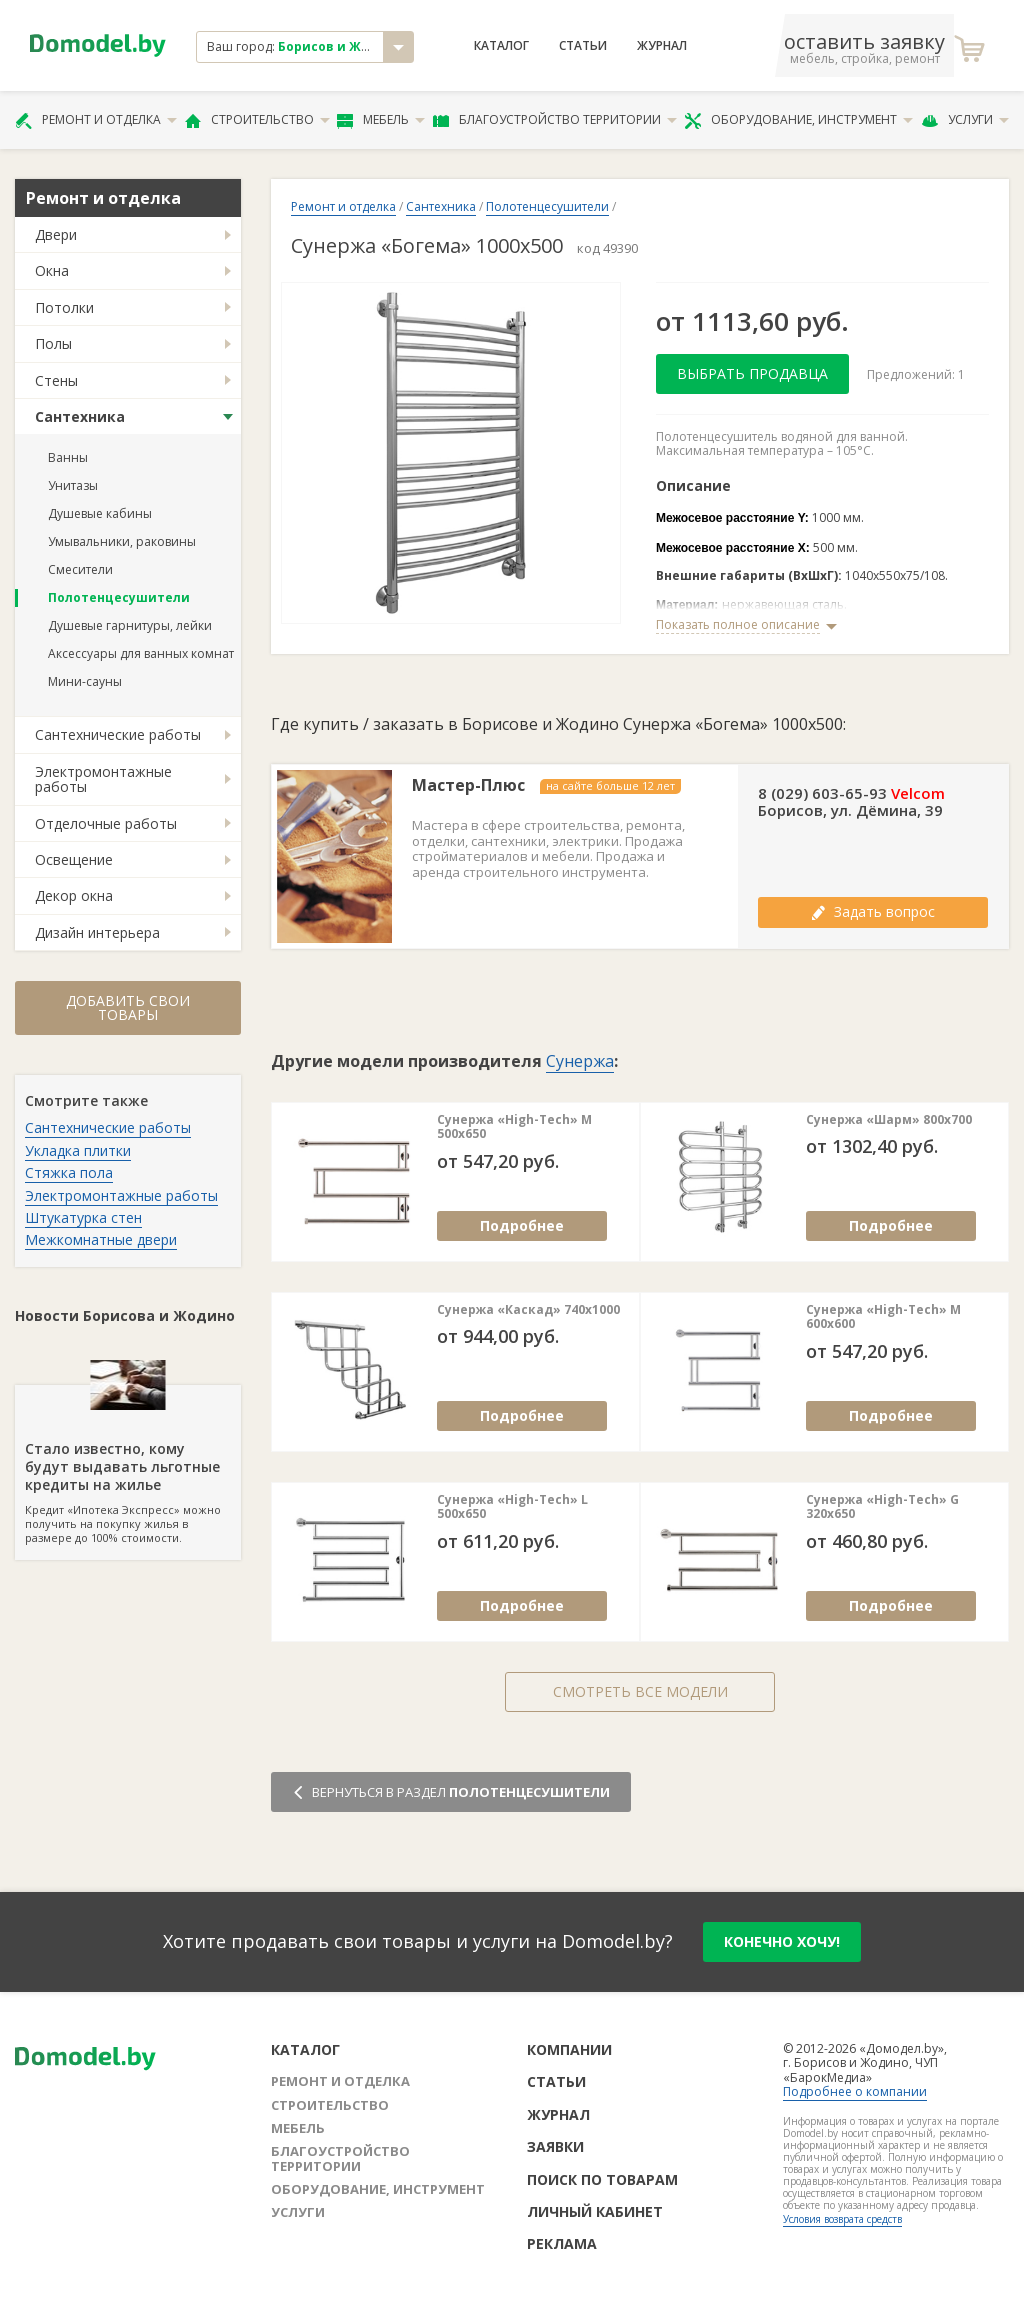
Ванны (68, 457)
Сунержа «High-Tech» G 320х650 (882, 1507)
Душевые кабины (100, 513)
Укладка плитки (78, 1150)
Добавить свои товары (128, 1007)
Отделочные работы (106, 823)
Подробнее (522, 1225)
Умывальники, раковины (122, 541)
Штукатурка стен (83, 1217)
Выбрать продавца (752, 373)
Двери (56, 234)
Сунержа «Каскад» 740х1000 (528, 1310)
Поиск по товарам (602, 2179)
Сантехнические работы (118, 734)
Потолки (64, 307)
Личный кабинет (595, 2211)
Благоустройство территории (555, 120)
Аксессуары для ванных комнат (141, 653)
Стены (56, 380)
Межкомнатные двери (101, 1239)
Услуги (965, 120)
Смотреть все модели (640, 1691)
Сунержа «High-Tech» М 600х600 (883, 1317)
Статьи (583, 46)
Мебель (381, 120)
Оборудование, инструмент (798, 120)
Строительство (257, 120)
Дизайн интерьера (97, 932)
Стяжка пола (69, 1172)
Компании (569, 2049)
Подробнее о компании (855, 2091)
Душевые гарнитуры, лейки (130, 625)
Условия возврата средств (842, 2219)
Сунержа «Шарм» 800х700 (889, 1120)
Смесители (80, 569)
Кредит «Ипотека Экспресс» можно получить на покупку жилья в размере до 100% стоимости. (128, 1465)
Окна (52, 270)
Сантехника (80, 416)
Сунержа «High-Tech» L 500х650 (512, 1507)
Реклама (562, 2243)
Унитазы (73, 485)
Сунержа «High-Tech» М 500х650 (514, 1127)
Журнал (662, 46)
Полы (53, 343)
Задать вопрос (873, 911)
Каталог (501, 46)
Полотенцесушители (119, 597)
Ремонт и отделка (96, 120)
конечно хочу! (782, 1941)
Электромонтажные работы (103, 779)
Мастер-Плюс (468, 785)
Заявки (555, 2146)
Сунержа (580, 1061)
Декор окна (74, 895)
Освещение (74, 859)
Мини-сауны (85, 681)
